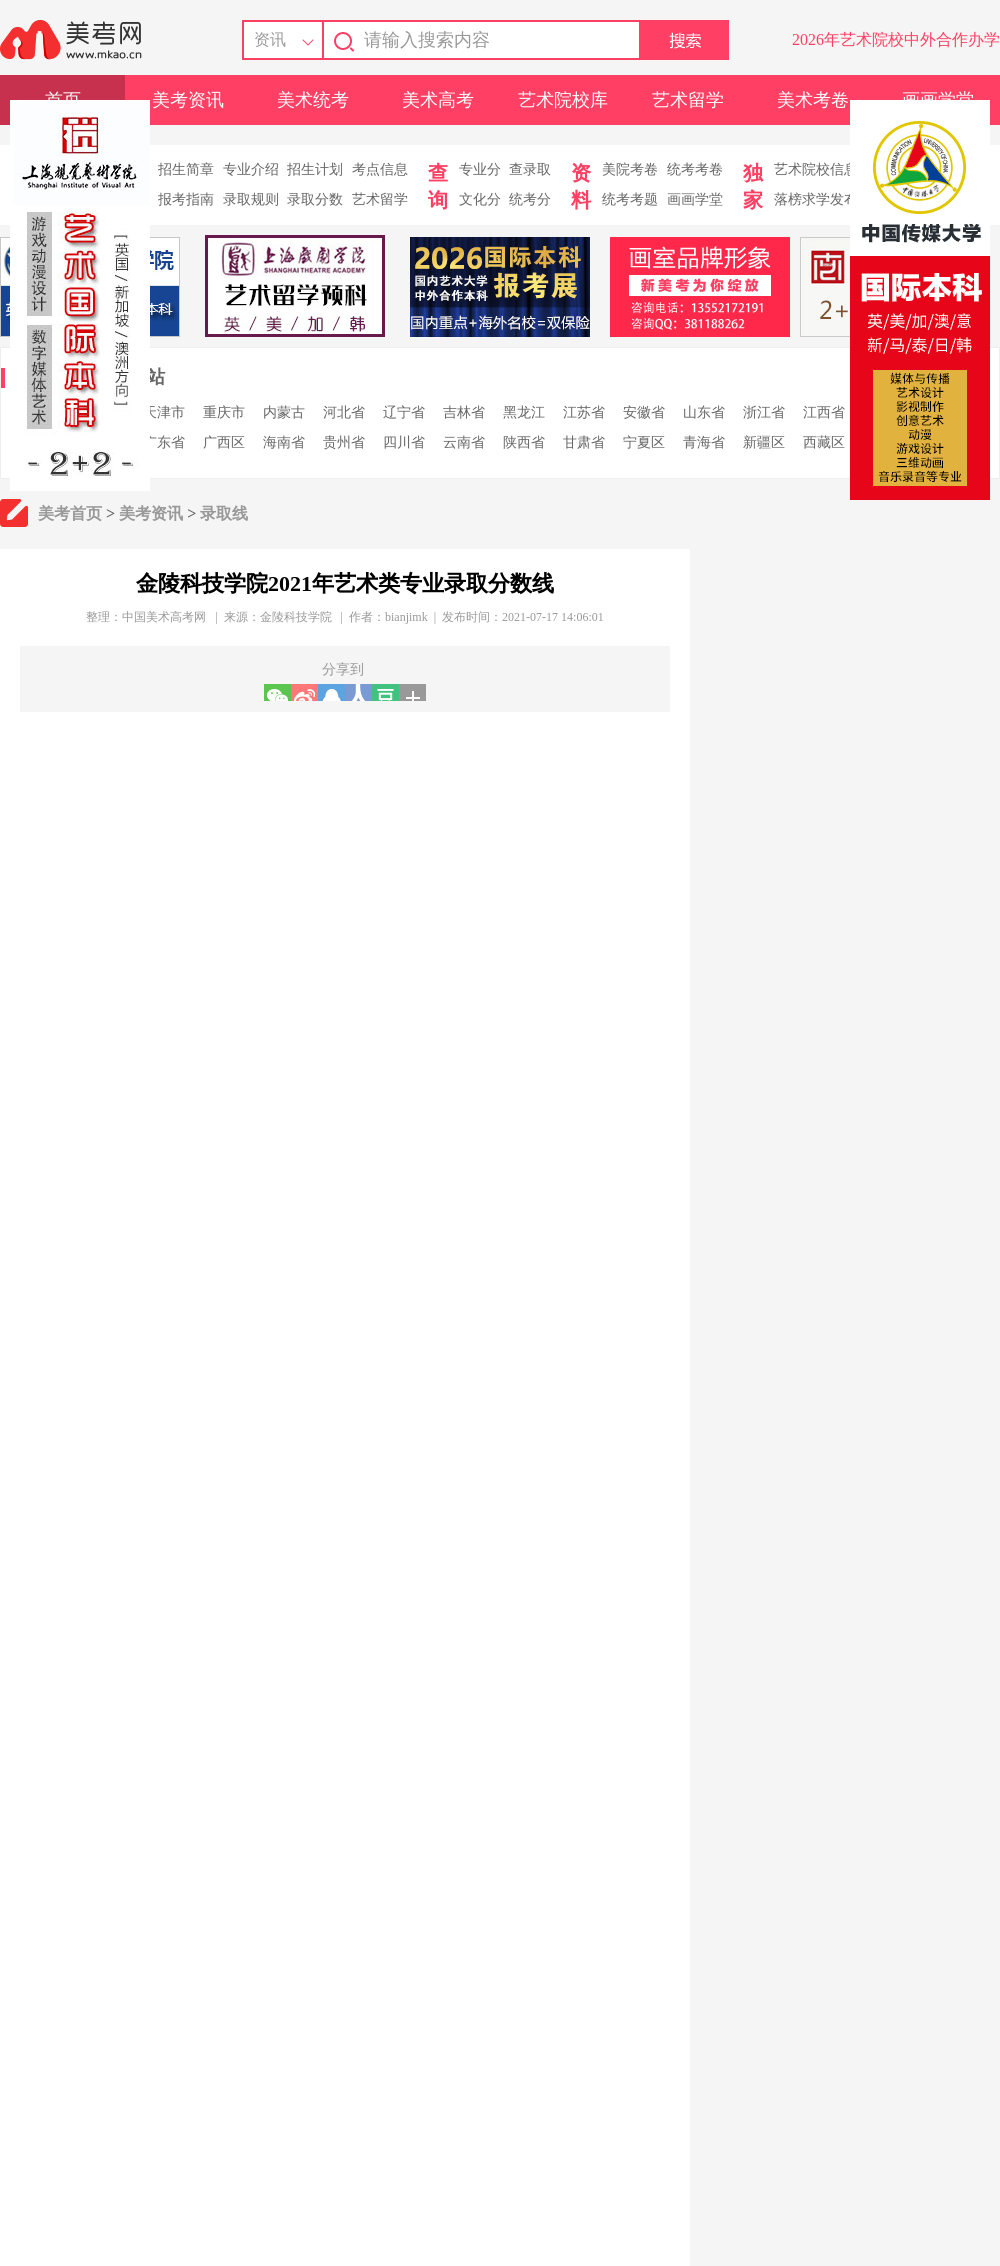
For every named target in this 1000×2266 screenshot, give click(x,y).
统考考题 (630, 199)
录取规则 (251, 199)
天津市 (164, 412)
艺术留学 (688, 100)
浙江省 (764, 412)
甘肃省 (584, 442)
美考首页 (70, 513)
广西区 (224, 442)
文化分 (480, 199)
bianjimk (406, 617)
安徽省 (644, 412)
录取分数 (315, 199)
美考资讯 (188, 100)
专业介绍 (251, 169)
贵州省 (344, 442)
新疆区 (764, 442)
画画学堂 (695, 199)
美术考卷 (813, 100)
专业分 (480, 169)
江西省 (824, 412)
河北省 (344, 412)
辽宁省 (404, 412)
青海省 (704, 442)
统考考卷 (695, 169)
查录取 (530, 169)
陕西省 (524, 442)
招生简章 (186, 169)
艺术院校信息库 (823, 169)
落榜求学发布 (816, 199)
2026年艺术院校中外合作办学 (896, 39)
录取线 (224, 513)
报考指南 (186, 199)
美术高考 (438, 100)
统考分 (530, 199)
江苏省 (584, 412)
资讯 (270, 39)
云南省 (464, 442)
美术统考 (313, 100)
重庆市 (224, 412)
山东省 (704, 412)
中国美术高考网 (164, 617)
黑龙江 (524, 412)
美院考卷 (630, 169)
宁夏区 (644, 442)
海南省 (284, 442)
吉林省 (464, 412)
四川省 (404, 442)
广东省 (164, 442)
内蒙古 (284, 412)
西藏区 (824, 442)
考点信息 (380, 169)
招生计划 (315, 169)
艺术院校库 (563, 100)
